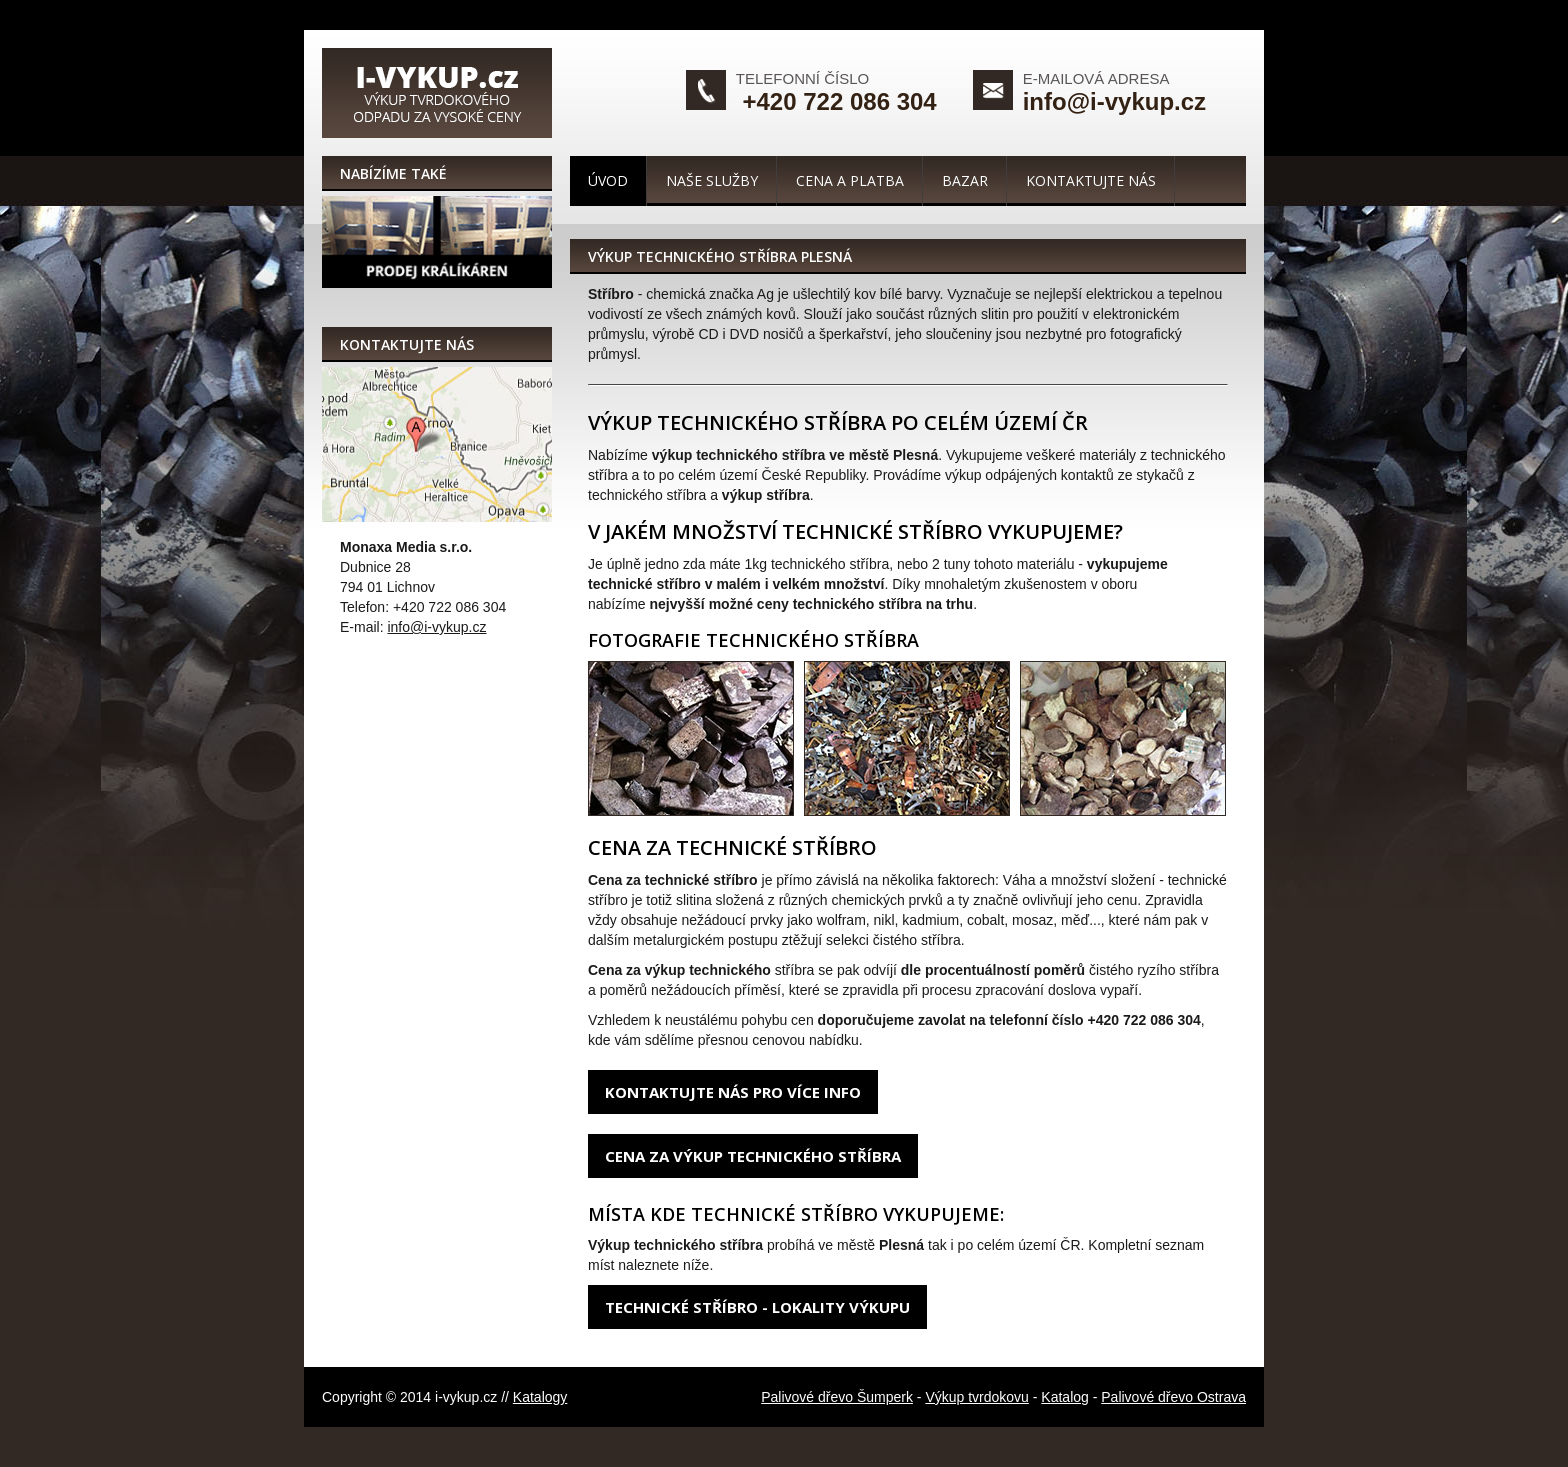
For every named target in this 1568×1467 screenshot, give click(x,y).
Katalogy (540, 1397)
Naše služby (712, 180)
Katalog (1064, 1397)
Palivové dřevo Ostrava (1173, 1397)
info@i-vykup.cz (1114, 101)
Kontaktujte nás (1091, 180)
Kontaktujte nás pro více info (733, 1092)
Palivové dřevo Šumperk (837, 1397)
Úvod (608, 180)
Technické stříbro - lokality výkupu (757, 1307)
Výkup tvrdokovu (977, 1397)
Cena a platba (850, 180)
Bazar (965, 180)
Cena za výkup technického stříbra (753, 1156)
